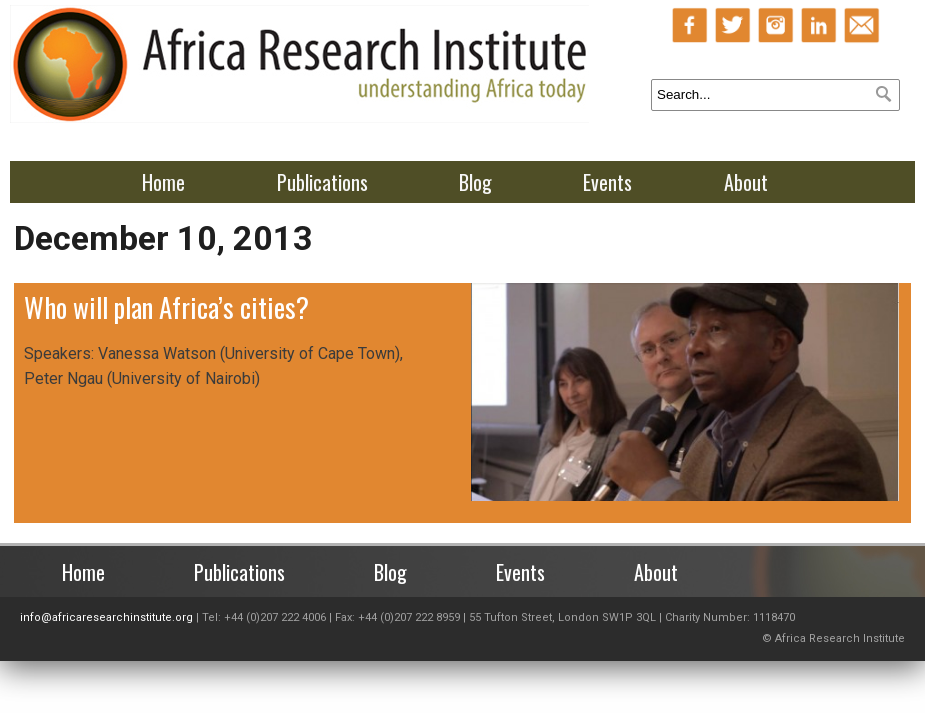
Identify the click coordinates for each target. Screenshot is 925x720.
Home (163, 182)
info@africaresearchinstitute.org (106, 617)
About (746, 182)
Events (607, 182)
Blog (475, 182)
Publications (322, 182)
